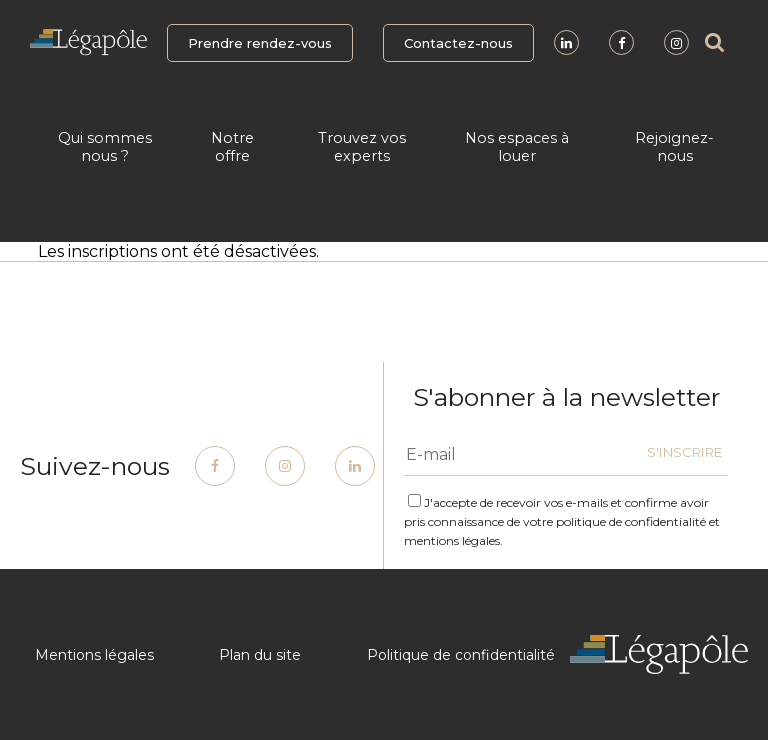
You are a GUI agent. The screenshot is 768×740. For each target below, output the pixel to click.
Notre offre (232, 147)
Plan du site (260, 655)
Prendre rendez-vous (260, 43)
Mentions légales (94, 655)
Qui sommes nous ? (105, 147)
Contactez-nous (458, 43)
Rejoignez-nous (674, 147)
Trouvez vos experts (362, 147)
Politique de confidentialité (461, 655)
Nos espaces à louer (517, 147)
